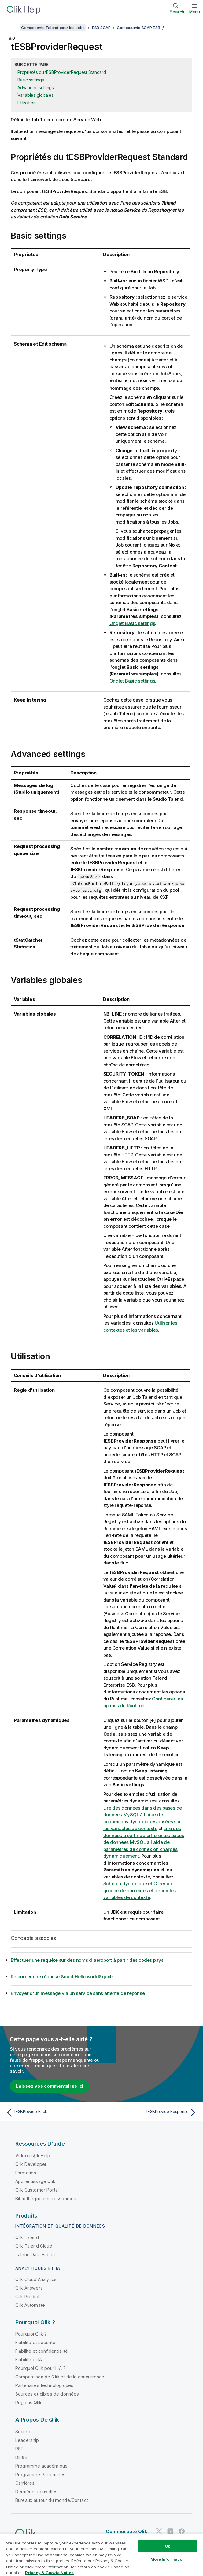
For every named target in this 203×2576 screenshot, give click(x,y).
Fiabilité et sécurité (35, 2342)
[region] (101, 2554)
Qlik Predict (27, 2296)
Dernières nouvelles (36, 2491)
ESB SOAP (101, 27)
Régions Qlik (28, 2402)
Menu (194, 11)
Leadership (27, 2439)
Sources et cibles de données (47, 2393)
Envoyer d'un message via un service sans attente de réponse (78, 1993)
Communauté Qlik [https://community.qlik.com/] (126, 2531)
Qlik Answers (29, 2287)
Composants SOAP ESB (138, 27)
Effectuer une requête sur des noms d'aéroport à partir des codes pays (87, 1960)
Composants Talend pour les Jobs (52, 27)
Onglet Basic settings (132, 623)
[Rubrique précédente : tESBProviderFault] (52, 2112)
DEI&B (21, 2457)
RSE (19, 2448)
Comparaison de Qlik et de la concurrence (59, 2376)
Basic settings (30, 79)
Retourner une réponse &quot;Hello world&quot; (62, 1976)
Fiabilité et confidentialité (41, 2350)
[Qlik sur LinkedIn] (170, 2531)
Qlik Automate (30, 2304)
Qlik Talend (27, 2237)
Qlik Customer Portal (37, 2189)
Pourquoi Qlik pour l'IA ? (40, 2367)
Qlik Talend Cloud (33, 2245)
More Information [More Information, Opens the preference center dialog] (167, 2559)
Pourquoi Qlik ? (31, 2333)
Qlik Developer (30, 2163)
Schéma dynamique (125, 1883)
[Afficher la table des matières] (12, 27)
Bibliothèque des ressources (45, 2198)
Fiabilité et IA (28, 2359)
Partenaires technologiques (44, 2385)
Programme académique (41, 2465)
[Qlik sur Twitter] (159, 2531)
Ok (167, 2546)
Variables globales (35, 95)
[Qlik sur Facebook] (181, 2531)
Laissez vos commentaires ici (49, 2086)
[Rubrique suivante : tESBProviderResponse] (150, 2112)
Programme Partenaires (40, 2474)
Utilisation (26, 102)
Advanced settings (35, 87)
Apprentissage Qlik (35, 2181)
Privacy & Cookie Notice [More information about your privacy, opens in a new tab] (49, 2572)
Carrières (25, 2482)
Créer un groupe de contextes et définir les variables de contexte (139, 1890)
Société (23, 2431)
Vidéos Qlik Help (32, 2155)
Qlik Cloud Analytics (36, 2279)
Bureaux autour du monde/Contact (51, 2499)
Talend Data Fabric (35, 2254)
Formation (25, 2172)
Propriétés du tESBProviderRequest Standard (61, 72)
